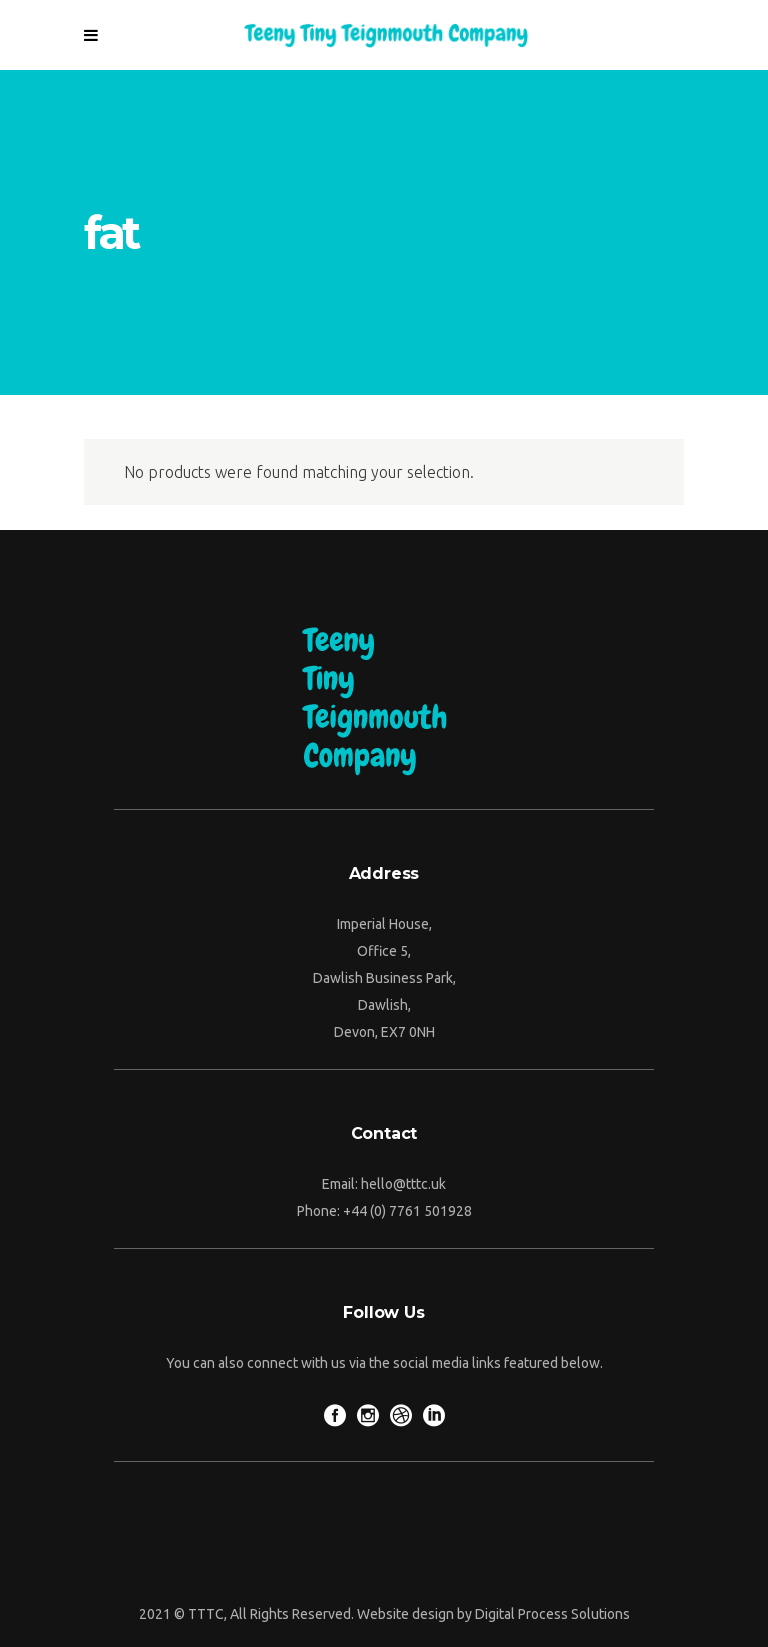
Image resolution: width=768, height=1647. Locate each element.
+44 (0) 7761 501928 (407, 1211)
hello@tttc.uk (403, 1184)
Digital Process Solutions (552, 1614)
